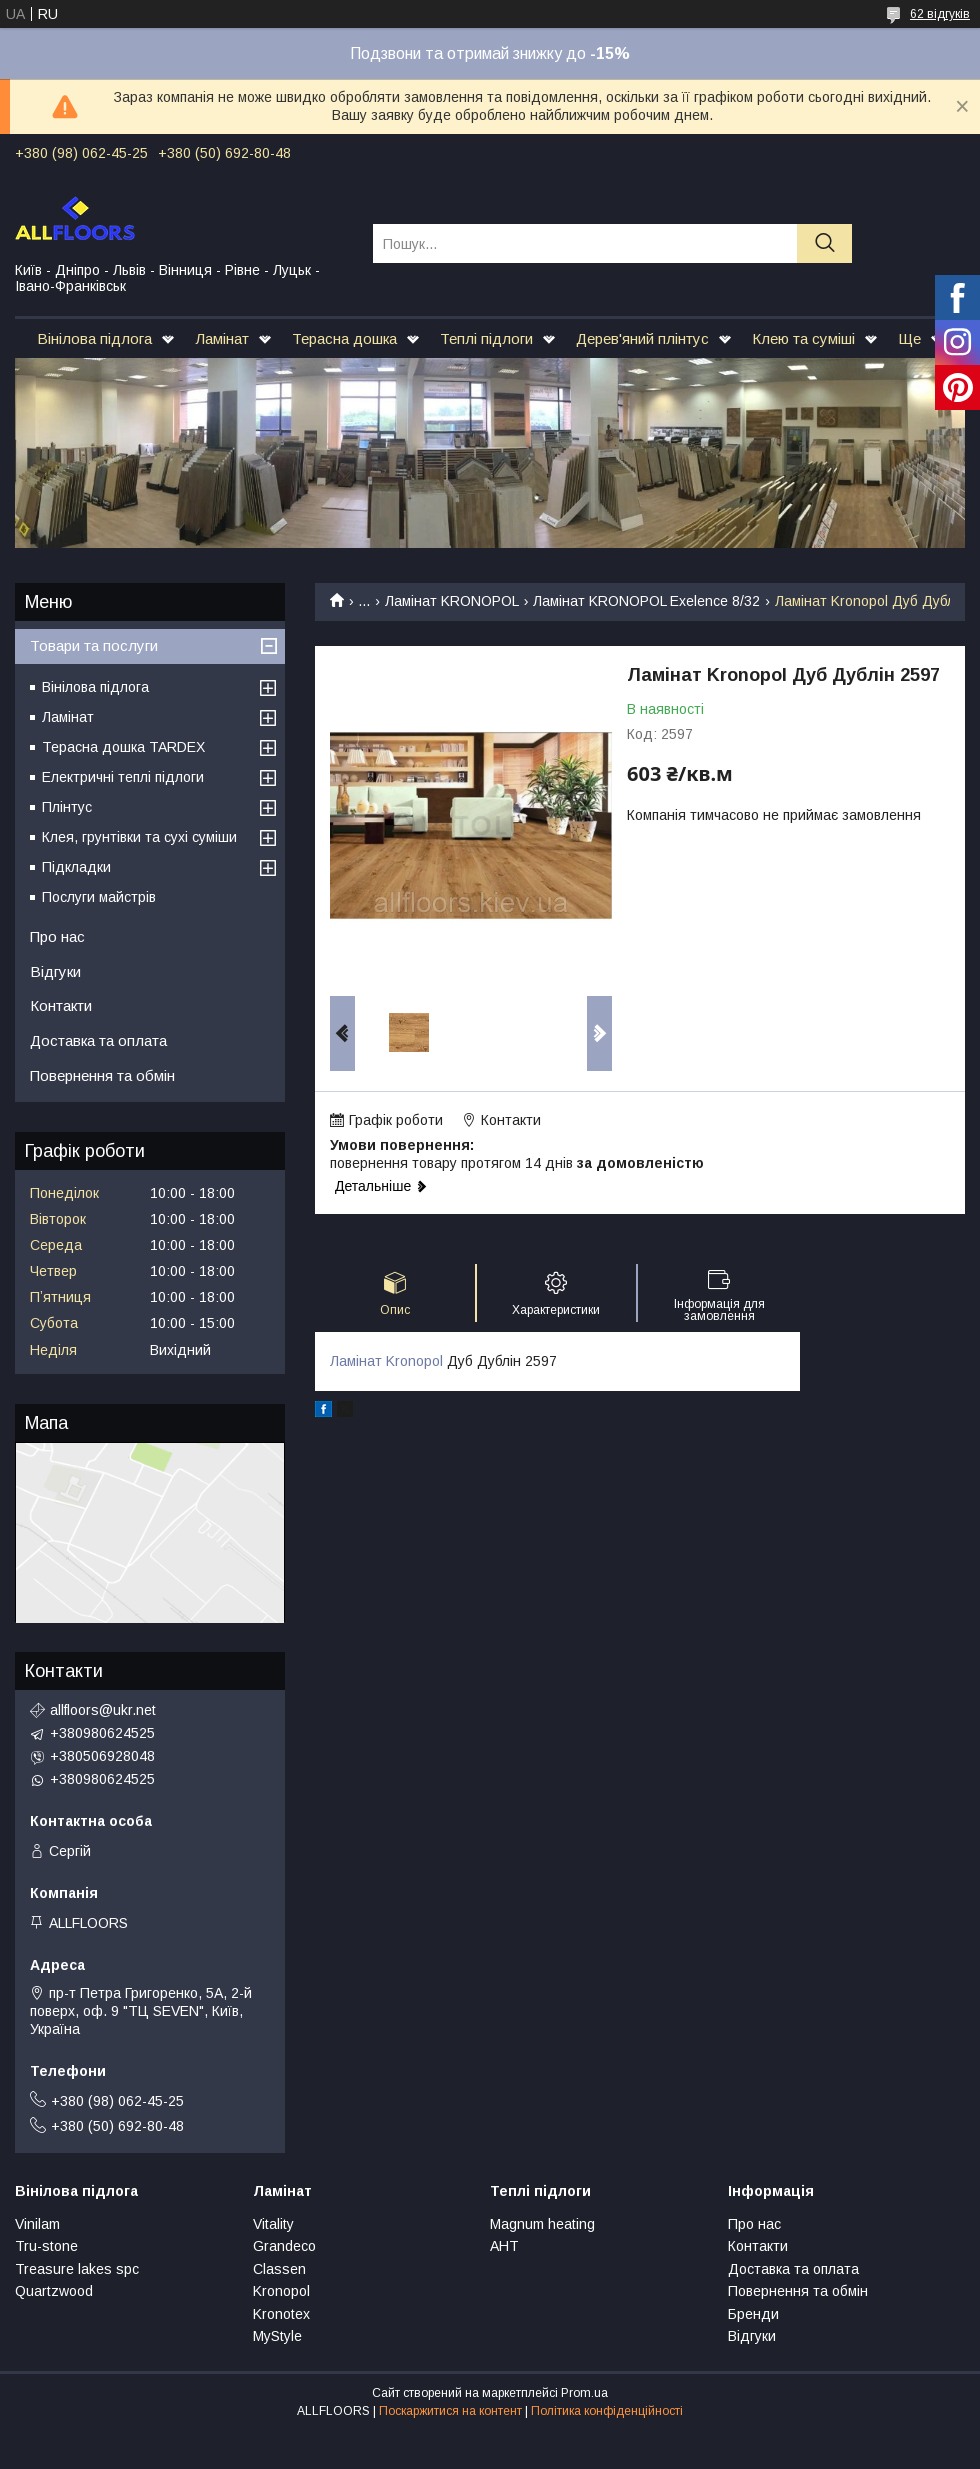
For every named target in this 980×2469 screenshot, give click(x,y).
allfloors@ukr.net (103, 1710)
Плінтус (67, 807)
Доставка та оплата (98, 1040)
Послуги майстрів (99, 897)
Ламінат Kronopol (386, 1361)
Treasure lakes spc (77, 2269)
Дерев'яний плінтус (642, 338)
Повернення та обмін (102, 1075)
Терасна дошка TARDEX (123, 747)
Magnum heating (542, 2224)
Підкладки (76, 867)
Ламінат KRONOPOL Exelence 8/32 (646, 601)
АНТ (504, 2246)
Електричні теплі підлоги (123, 777)
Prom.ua (584, 2393)
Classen (279, 2269)
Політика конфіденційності (607, 2411)
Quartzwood (54, 2291)
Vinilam (37, 2224)
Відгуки (55, 971)
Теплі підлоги (486, 338)
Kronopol (281, 2291)
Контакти (61, 1005)
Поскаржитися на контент (450, 2411)
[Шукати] (824, 243)
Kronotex (281, 2314)
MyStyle (277, 2336)
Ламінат (222, 338)
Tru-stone (46, 2246)
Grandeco (284, 2246)
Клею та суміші (803, 338)
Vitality (273, 2224)
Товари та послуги (94, 645)
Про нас (57, 936)
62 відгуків (940, 14)
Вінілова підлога (94, 338)
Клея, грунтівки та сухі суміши (139, 837)
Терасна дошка (344, 338)
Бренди (753, 2314)
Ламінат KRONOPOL (452, 601)
